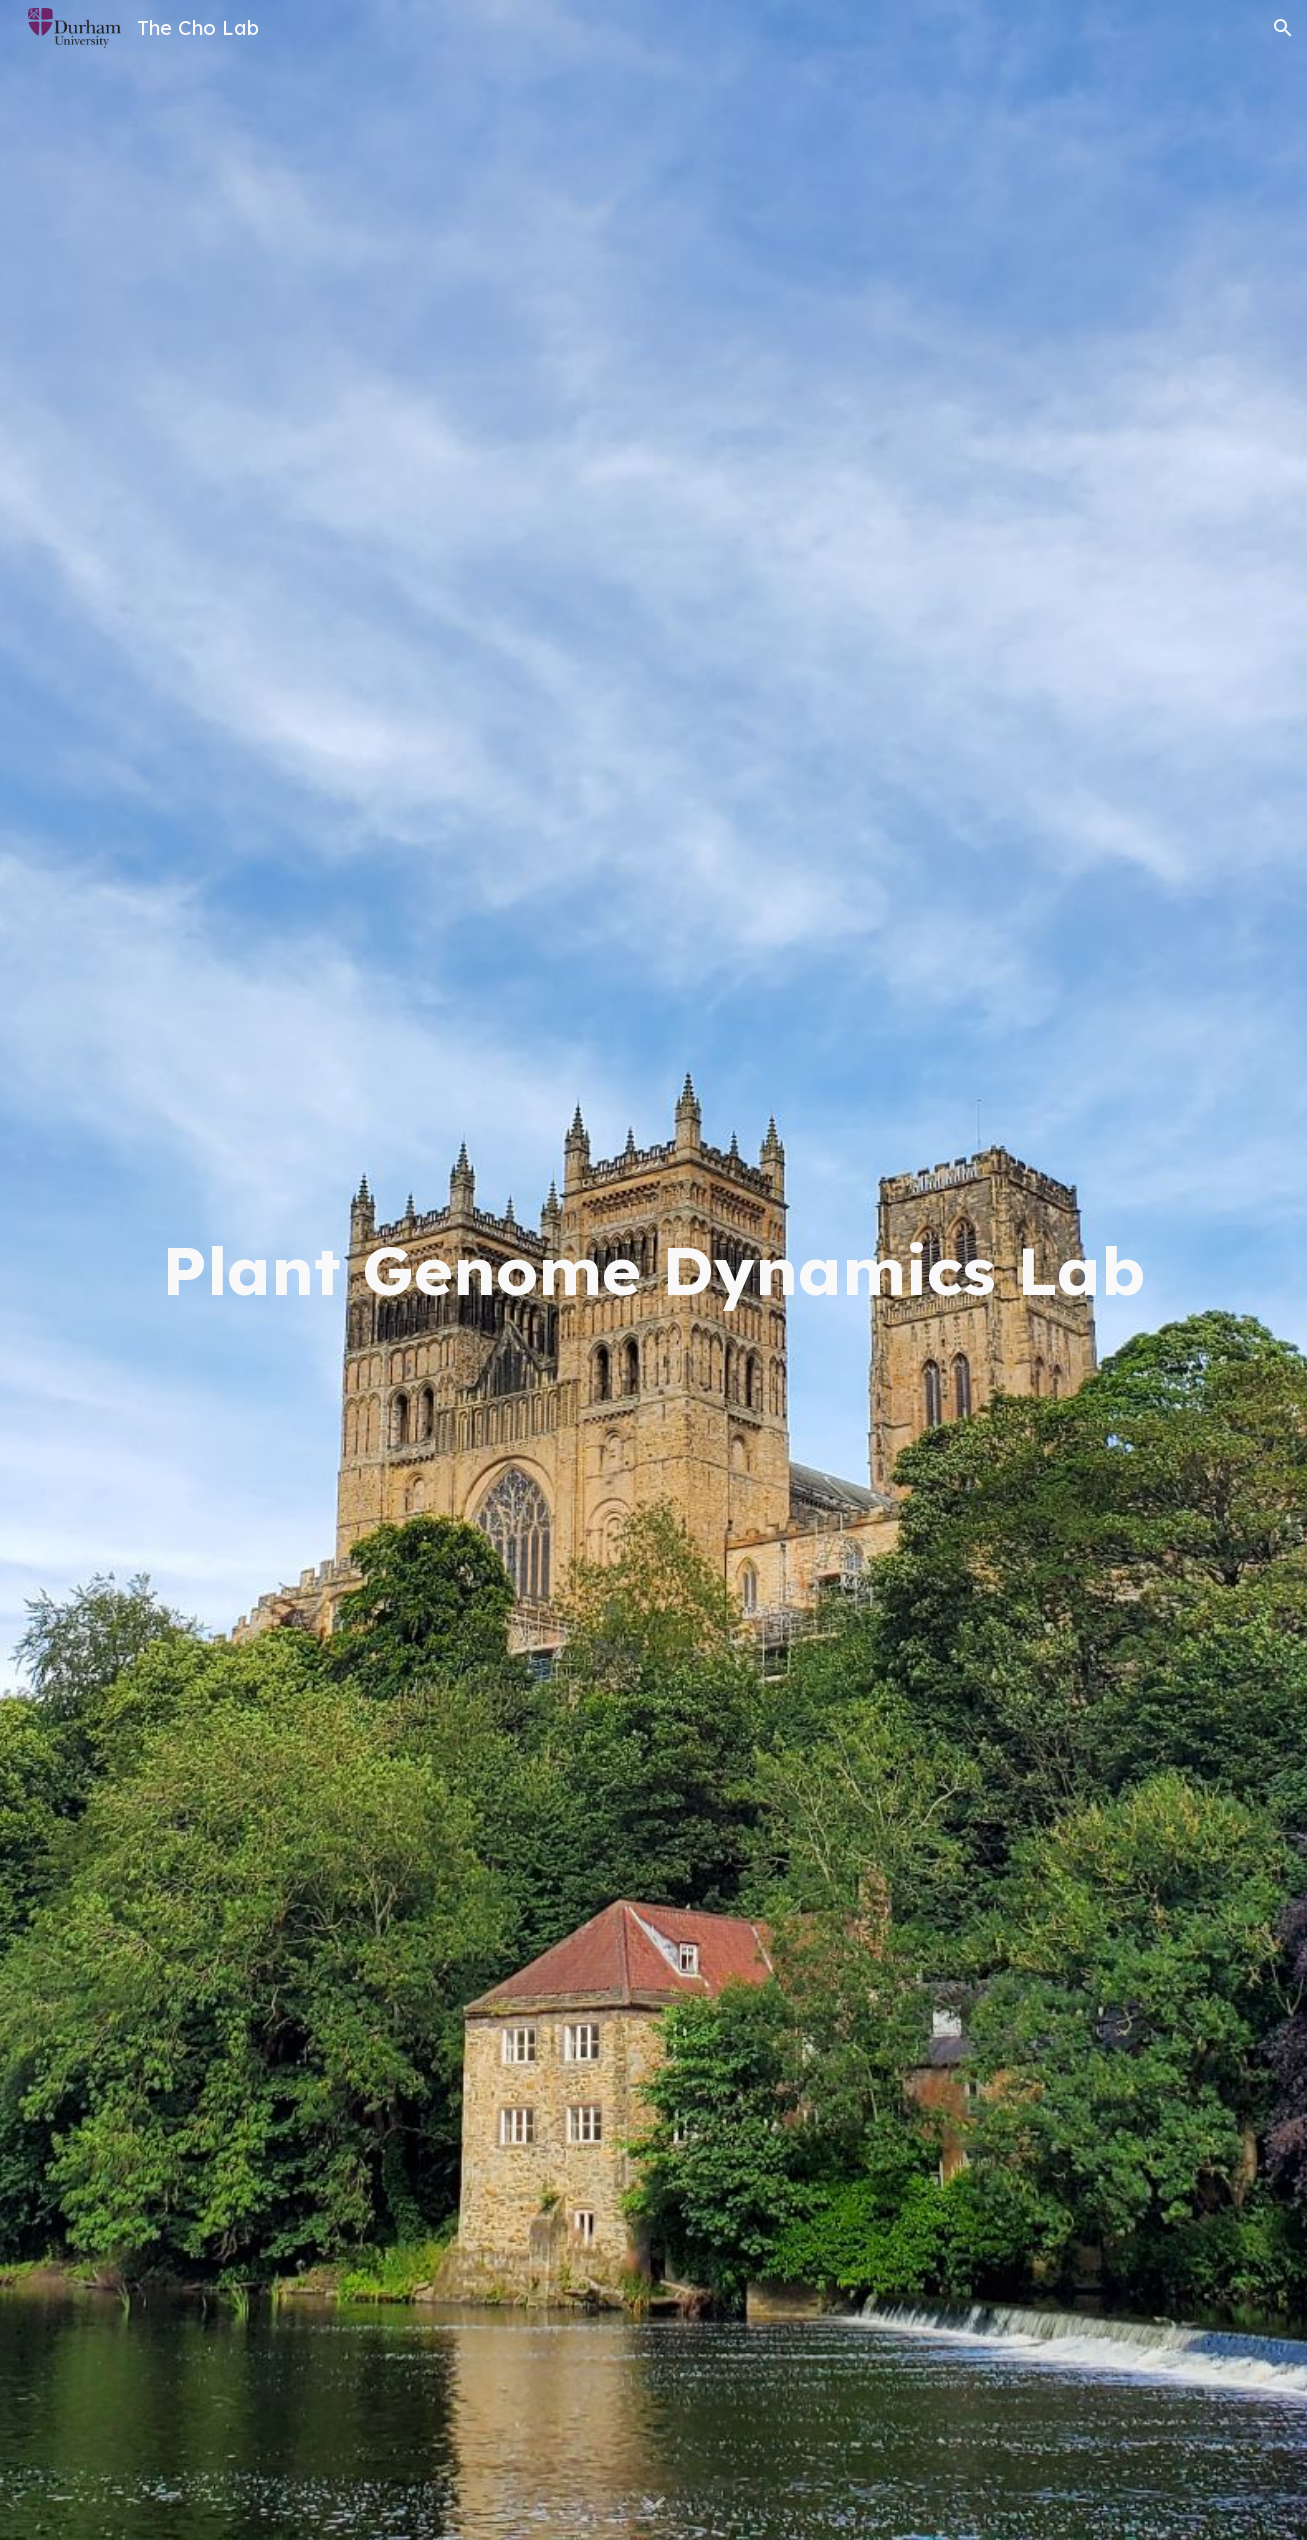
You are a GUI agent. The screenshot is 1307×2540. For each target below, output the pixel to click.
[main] (653, 1270)
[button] (1283, 28)
